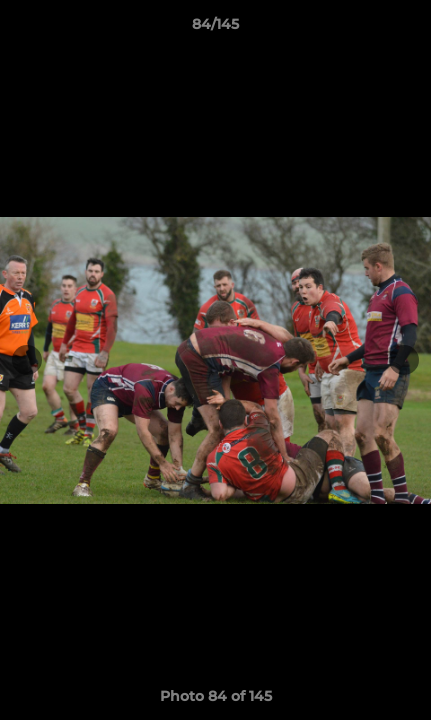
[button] (407, 29)
